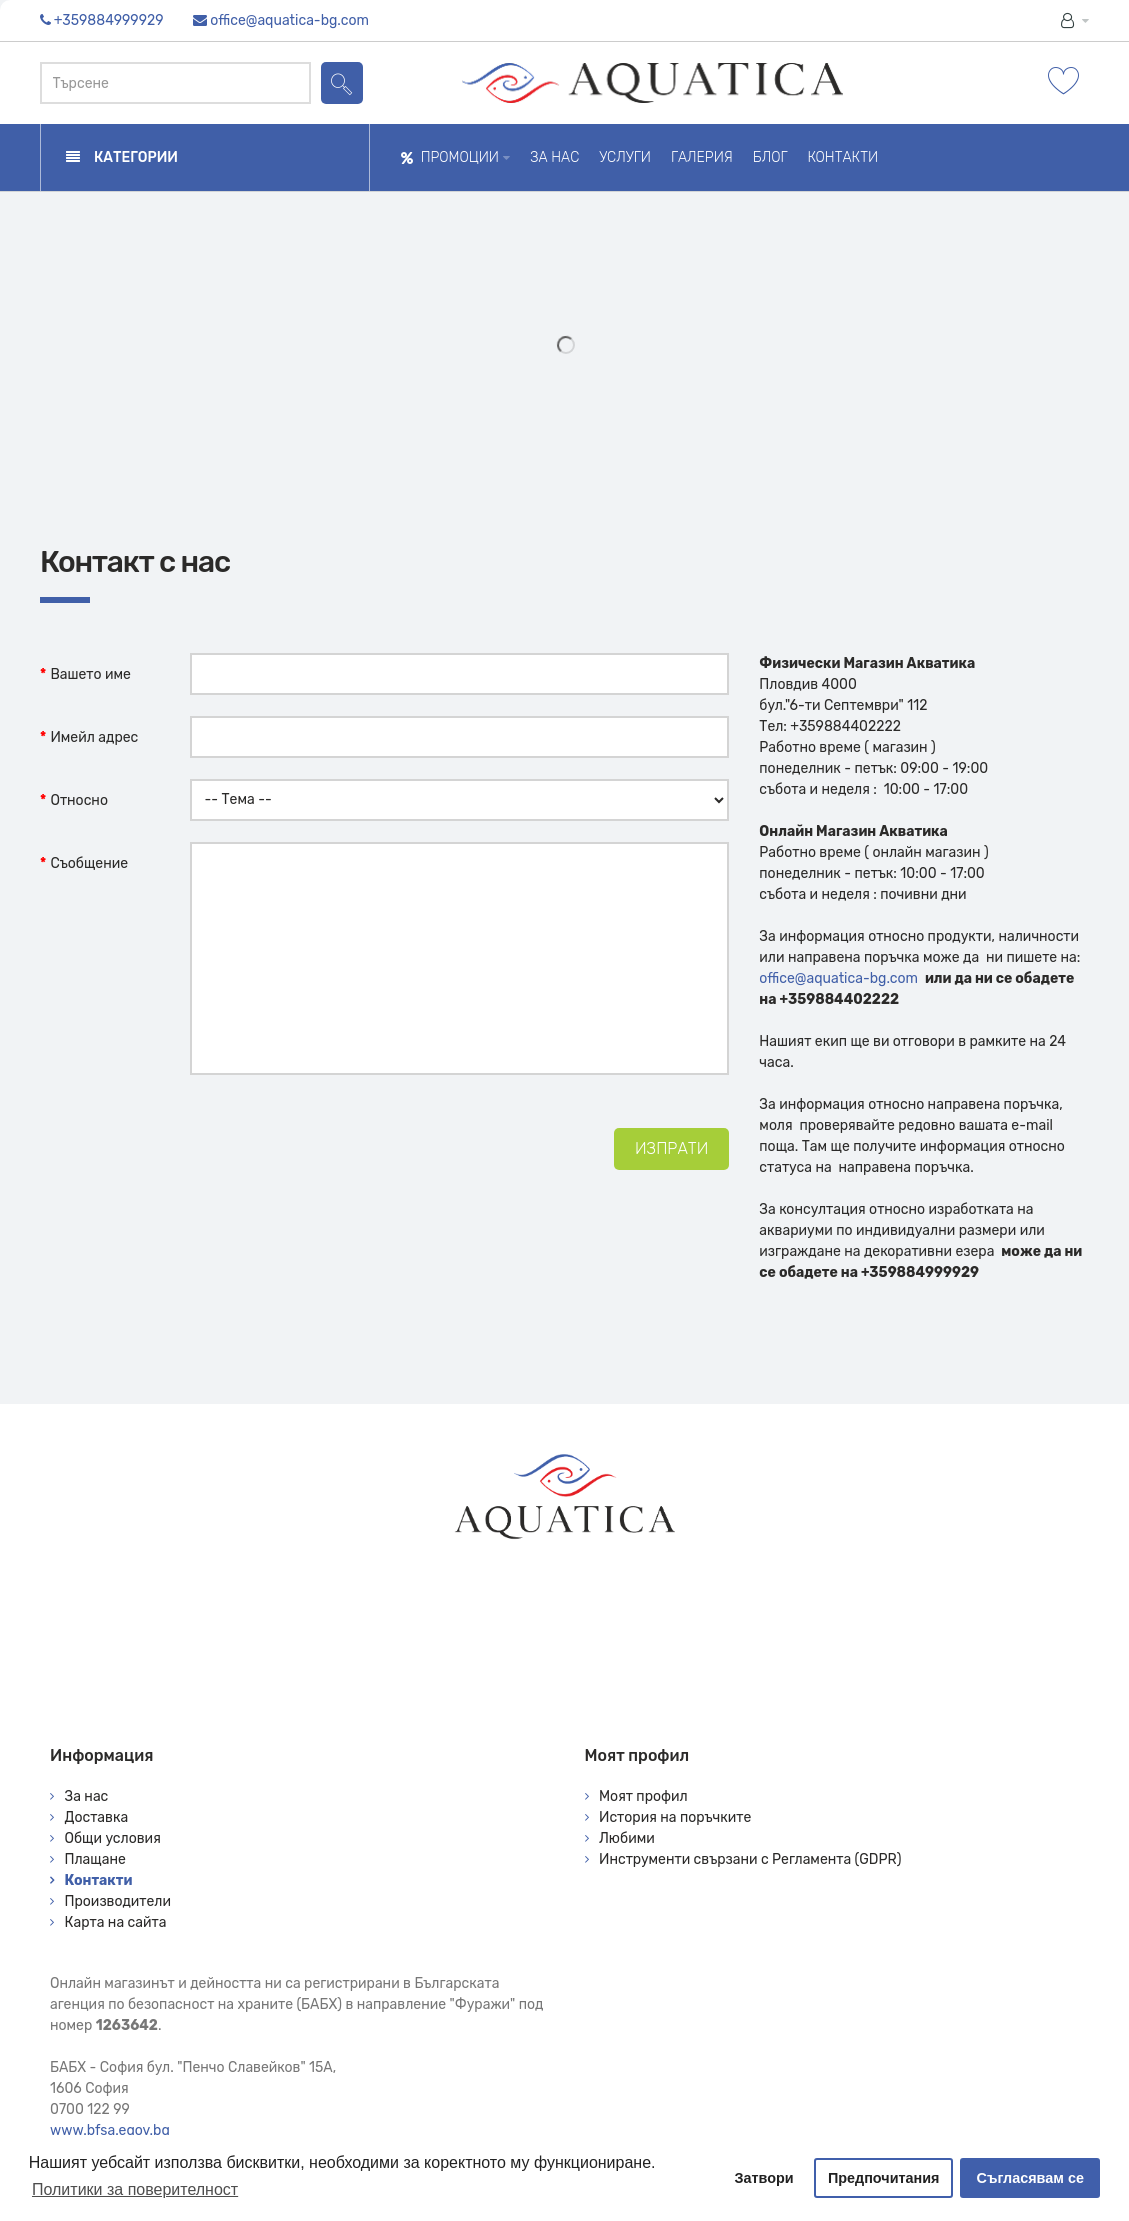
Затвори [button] (764, 2178)
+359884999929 (109, 20)
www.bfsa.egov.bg (110, 2130)
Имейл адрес (94, 737)
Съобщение (89, 863)
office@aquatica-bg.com (289, 20)
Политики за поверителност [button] (135, 2189)
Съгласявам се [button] (1030, 2178)
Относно (79, 800)
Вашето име (90, 674)
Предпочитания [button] (884, 2178)
